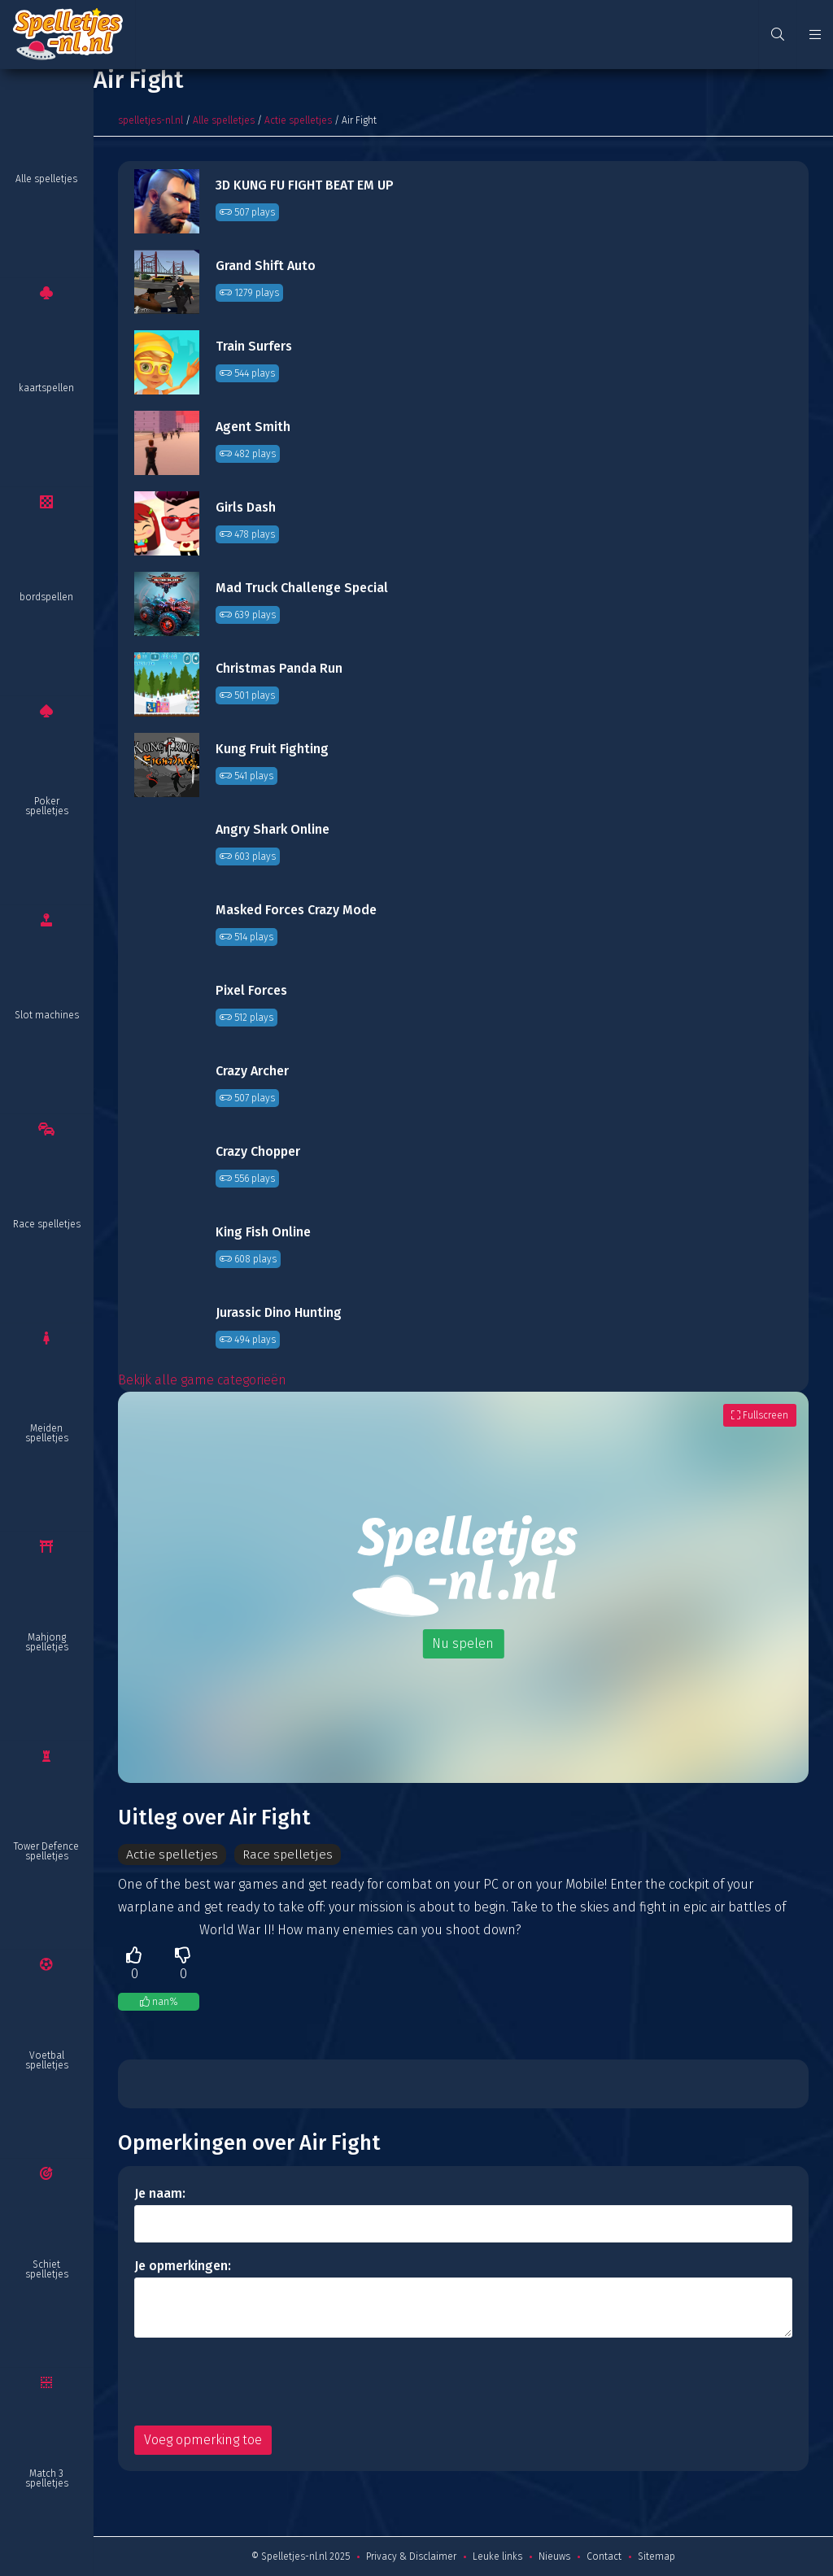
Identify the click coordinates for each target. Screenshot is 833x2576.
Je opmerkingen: (182, 2265)
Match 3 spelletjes (46, 2478)
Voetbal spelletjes (46, 2060)
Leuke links (497, 2556)
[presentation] (258, 2381)
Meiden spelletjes (46, 1433)
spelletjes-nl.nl (150, 120)
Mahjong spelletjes (46, 1642)
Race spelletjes (47, 1224)
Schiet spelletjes (46, 2269)
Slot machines (47, 1015)
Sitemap (656, 2556)
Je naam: (159, 2193)
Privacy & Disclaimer (411, 2556)
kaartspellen (46, 388)
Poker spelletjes (46, 806)
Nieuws (554, 2556)
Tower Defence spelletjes (46, 1851)
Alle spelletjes (46, 179)
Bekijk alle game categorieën (202, 1380)
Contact (604, 2556)
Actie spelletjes (298, 120)
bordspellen (46, 597)
